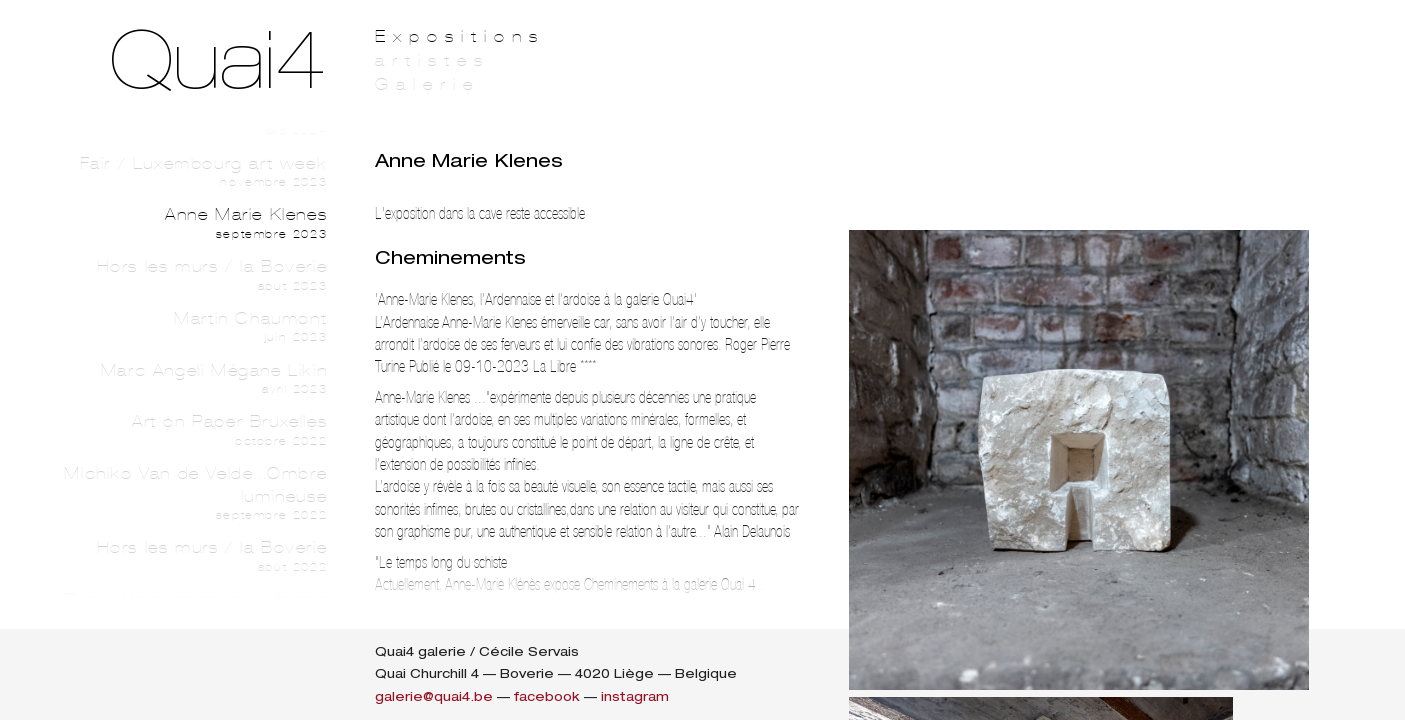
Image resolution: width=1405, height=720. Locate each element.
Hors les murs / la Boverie (191, 275)
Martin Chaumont (191, 327)
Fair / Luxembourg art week (191, 172)
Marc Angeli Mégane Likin (191, 379)
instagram (635, 696)
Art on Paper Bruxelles (191, 430)
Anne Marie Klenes (191, 223)
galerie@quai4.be (434, 696)
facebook (547, 696)
